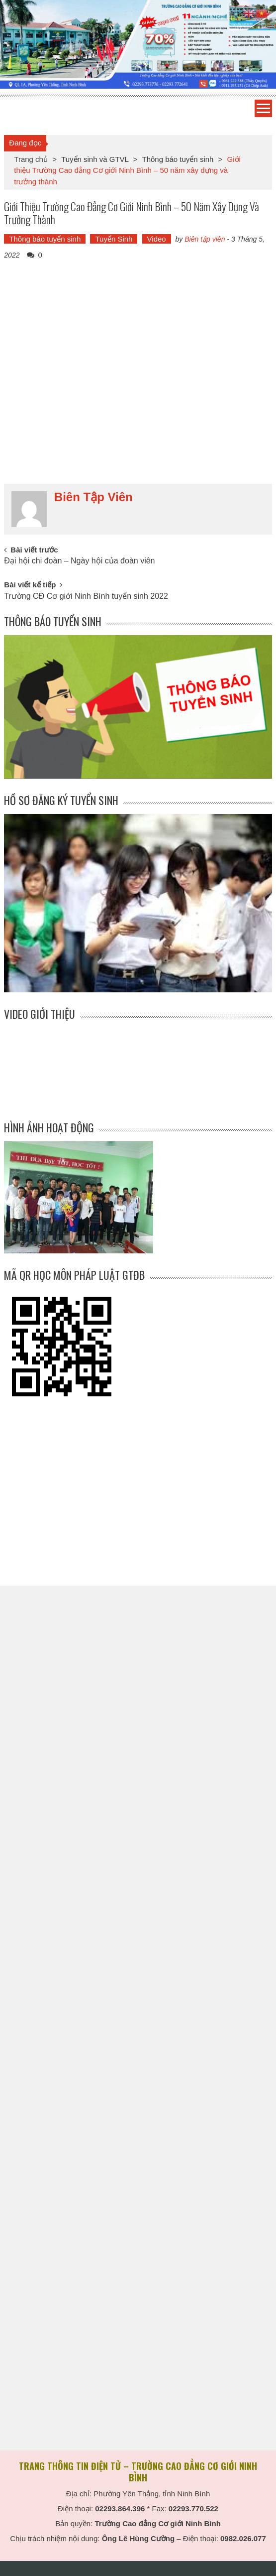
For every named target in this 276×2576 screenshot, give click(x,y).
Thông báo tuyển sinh (177, 159)
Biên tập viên (204, 239)
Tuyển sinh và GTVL (94, 159)
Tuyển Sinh (113, 239)
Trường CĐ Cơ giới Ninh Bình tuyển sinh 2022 (86, 596)
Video (156, 239)
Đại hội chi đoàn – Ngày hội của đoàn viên (79, 560)
